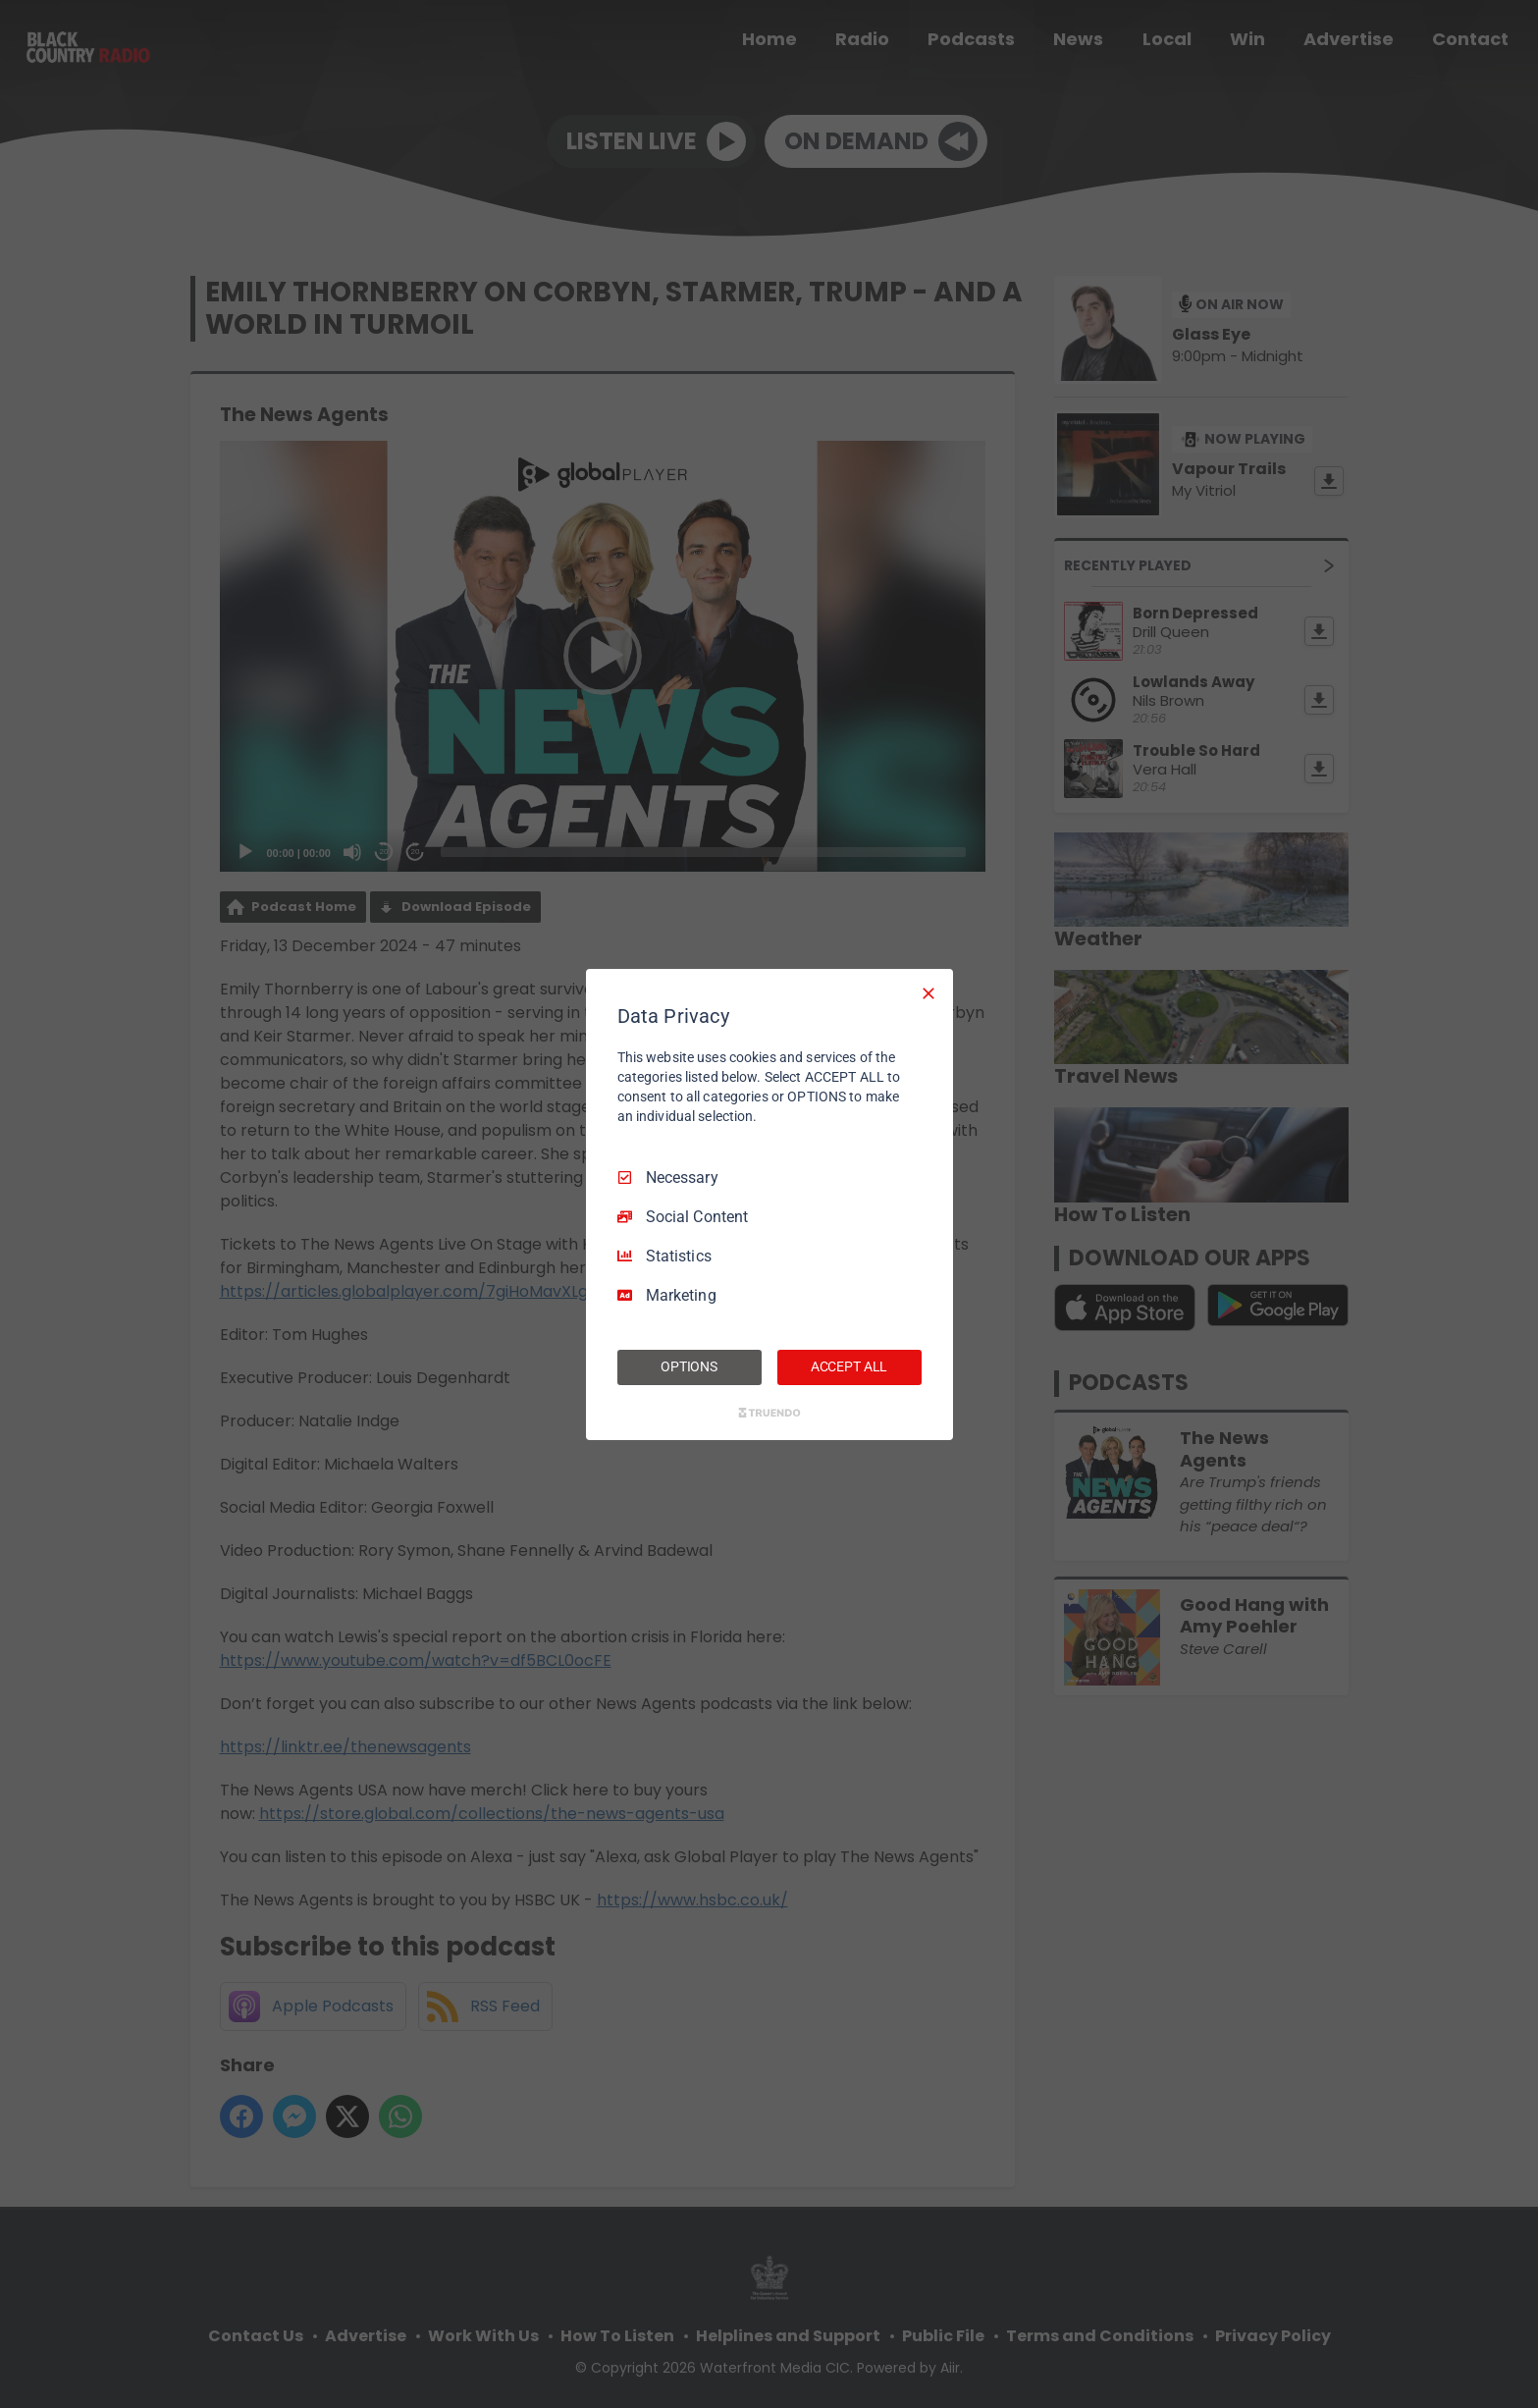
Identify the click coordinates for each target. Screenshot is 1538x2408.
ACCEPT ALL (849, 1366)
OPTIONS (689, 1366)
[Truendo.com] (769, 1412)
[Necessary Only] (928, 992)
